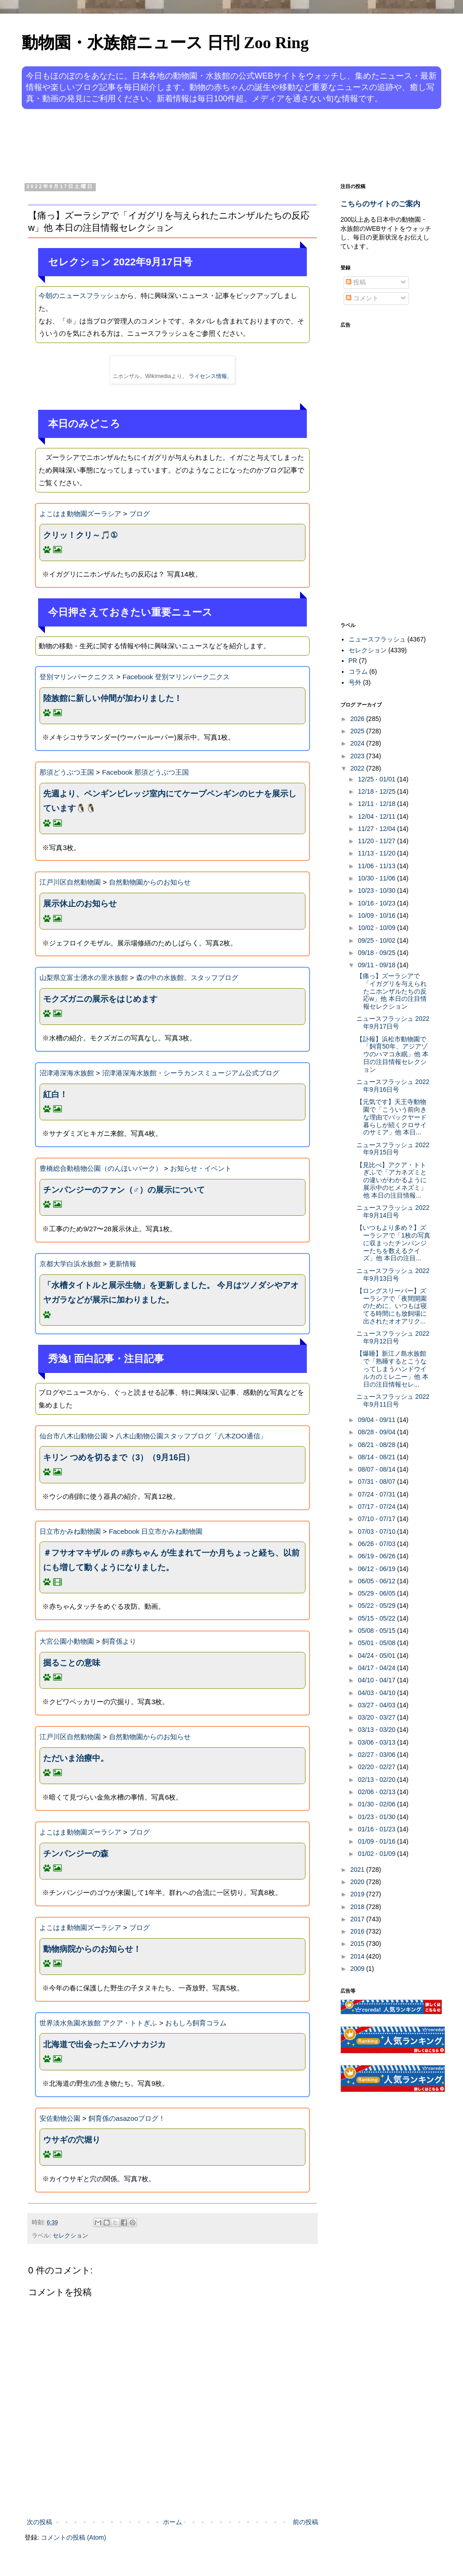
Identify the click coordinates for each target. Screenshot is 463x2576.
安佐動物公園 (59, 2118)
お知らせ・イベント (201, 1168)
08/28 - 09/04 (377, 1432)
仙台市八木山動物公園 (73, 1436)
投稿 (356, 282)
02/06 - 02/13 (377, 1791)
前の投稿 (305, 2522)
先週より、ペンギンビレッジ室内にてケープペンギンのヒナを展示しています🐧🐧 (169, 801)
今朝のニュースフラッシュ (79, 295)
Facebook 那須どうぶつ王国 (145, 772)
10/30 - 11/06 (377, 878)
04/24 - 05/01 (377, 1655)
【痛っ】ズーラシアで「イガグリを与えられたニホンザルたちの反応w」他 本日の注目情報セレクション (391, 991)
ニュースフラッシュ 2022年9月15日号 (392, 1148)
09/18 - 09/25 (377, 952)
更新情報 (122, 1264)
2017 (358, 1919)
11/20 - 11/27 (377, 841)
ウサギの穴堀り (71, 2139)
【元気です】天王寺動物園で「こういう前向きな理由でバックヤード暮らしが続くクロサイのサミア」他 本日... (391, 1117)
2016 (358, 1931)
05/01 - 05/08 (377, 1642)
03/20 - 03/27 (377, 1717)
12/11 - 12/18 (377, 803)
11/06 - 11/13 (377, 866)
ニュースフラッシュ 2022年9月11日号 (392, 1400)
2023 (358, 756)
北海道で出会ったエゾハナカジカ (104, 2044)
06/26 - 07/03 (377, 1543)
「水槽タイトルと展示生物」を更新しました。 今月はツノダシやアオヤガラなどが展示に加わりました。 (171, 1292)
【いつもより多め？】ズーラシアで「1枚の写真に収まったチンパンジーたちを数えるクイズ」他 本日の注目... (393, 1243)
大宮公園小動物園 (66, 1641)
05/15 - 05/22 (377, 1618)
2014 (358, 1956)
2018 (358, 1906)
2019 (358, 1894)
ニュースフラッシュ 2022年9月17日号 (392, 1022)
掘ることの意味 (71, 1662)
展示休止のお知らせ (80, 903)
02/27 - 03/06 (377, 1754)
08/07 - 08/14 (377, 1469)
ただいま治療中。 (75, 1758)
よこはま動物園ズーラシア (80, 513)
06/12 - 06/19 (377, 1568)
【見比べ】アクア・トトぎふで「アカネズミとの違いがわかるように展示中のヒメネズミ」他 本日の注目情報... (391, 1180)
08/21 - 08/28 (377, 1444)
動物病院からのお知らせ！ (92, 1949)
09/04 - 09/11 (377, 1419)
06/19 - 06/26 (377, 1556)
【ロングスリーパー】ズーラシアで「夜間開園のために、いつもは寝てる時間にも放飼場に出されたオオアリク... (391, 1306)
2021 (358, 1869)
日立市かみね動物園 (70, 1531)
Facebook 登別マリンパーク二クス (176, 677)
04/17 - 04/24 (377, 1667)
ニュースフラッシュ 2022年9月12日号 (392, 1337)
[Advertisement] (197, 144)
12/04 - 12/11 (377, 816)
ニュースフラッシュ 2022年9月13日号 (392, 1274)
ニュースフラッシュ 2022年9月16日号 (392, 1085)
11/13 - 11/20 (377, 853)
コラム (358, 671)
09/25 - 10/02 (377, 940)
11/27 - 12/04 (377, 828)
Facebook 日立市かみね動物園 (156, 1531)
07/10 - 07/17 (377, 1518)
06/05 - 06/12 (377, 1581)
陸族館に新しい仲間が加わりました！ (112, 698)
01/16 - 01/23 (377, 1829)
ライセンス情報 (208, 376)
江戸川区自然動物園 (70, 882)
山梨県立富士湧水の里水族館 (83, 977)
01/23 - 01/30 (377, 1816)
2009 (358, 1968)
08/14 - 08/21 (377, 1457)
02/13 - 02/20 (377, 1779)
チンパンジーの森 (75, 1853)
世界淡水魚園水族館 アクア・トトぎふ (98, 2023)
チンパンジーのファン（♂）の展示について (124, 1189)
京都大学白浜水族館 (70, 1264)
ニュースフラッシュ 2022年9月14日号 (392, 1211)
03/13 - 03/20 (377, 1729)
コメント (362, 298)
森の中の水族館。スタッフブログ (187, 977)
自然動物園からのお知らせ (150, 882)
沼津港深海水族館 (66, 1073)
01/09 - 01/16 (377, 1841)
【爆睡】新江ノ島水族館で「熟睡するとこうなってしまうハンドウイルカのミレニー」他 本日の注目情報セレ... (392, 1368)
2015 (358, 1943)
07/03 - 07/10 (377, 1531)
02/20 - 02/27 (377, 1766)
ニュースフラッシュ (377, 639)
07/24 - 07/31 (377, 1494)
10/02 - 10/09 (377, 927)
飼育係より (119, 1641)
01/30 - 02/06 (377, 1804)
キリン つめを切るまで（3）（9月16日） (118, 1457)
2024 (358, 743)
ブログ (139, 513)
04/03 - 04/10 (377, 1692)
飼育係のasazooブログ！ (127, 2118)
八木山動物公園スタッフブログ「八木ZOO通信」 (191, 1436)
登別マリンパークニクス (76, 677)
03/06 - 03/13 (377, 1742)
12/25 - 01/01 (377, 779)
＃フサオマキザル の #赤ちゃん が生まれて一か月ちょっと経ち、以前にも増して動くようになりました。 (171, 1560)
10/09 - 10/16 (377, 915)
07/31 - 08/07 (377, 1481)
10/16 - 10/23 (377, 903)
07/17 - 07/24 (377, 1506)
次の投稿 (39, 2522)
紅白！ (55, 1094)
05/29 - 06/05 (377, 1593)
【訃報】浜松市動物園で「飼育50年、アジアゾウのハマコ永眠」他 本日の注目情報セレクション (392, 1054)
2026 (358, 718)
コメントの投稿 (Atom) (73, 2537)
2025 (358, 731)
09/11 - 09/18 (377, 965)
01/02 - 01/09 (377, 1853)
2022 (358, 768)
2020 (358, 1881)
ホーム (172, 2522)
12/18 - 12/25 (377, 791)
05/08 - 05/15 (377, 1630)
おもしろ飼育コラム (196, 2023)
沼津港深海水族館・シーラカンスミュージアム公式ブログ (190, 1073)
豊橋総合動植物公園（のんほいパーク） (100, 1168)
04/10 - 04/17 (377, 1680)
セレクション (70, 2236)
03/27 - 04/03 (377, 1705)
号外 (355, 682)
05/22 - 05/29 (377, 1605)
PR (353, 660)
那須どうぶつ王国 (66, 772)
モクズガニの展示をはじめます (100, 999)
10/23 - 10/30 (377, 890)
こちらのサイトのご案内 (380, 203)
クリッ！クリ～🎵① (80, 535)
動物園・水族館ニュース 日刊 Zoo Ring (165, 43)
